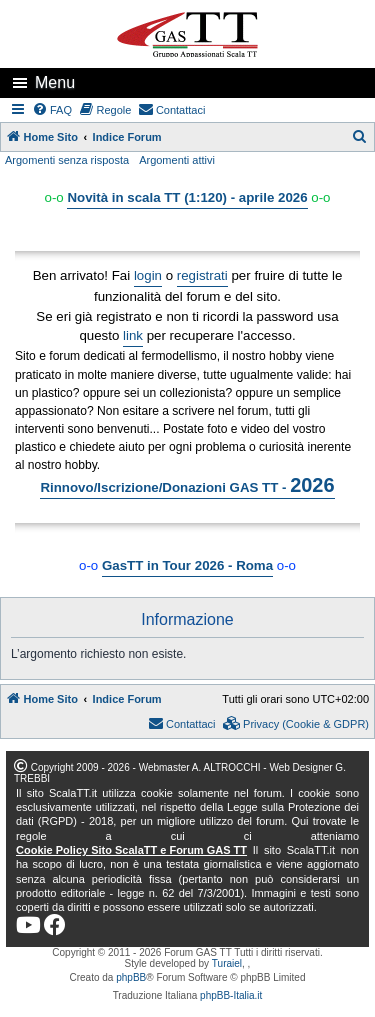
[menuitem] (53, 110)
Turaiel (227, 963)
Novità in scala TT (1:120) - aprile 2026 (187, 197)
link (133, 335)
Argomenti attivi (177, 160)
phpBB (131, 977)
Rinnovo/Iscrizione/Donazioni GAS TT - (187, 485)
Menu (55, 82)
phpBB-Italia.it (231, 995)
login (148, 275)
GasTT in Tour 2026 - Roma (187, 565)
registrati (202, 275)
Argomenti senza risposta (67, 160)
